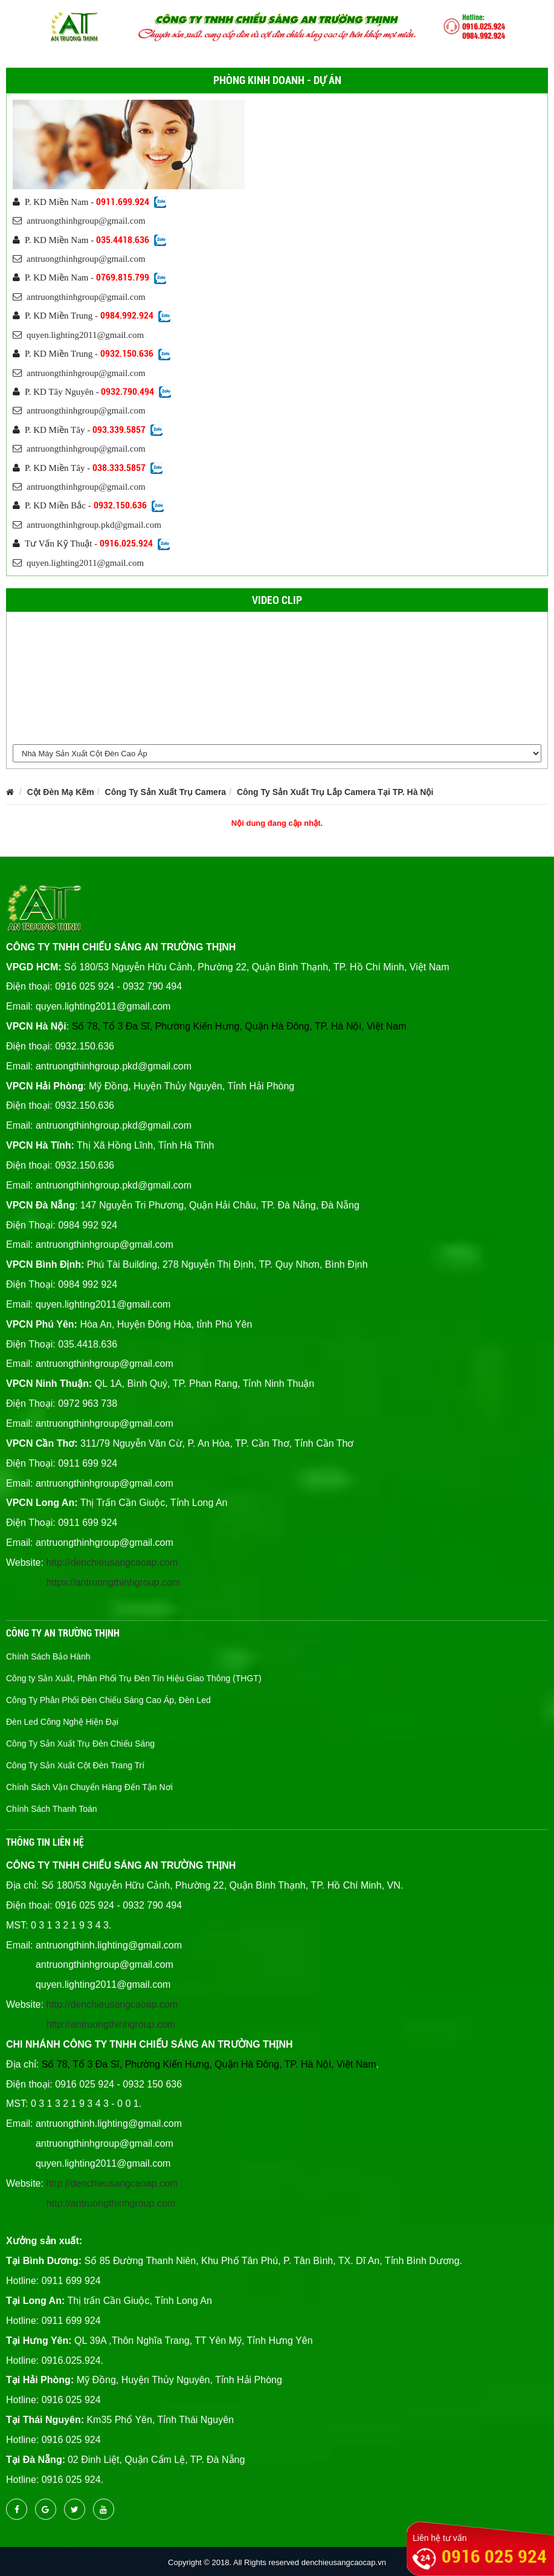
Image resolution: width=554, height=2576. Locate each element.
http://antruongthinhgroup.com (111, 2024)
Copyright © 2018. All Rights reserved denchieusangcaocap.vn (277, 2562)
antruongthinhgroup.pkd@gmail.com (87, 525)
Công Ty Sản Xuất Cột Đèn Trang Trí (75, 1765)
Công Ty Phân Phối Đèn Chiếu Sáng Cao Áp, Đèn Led (108, 1700)
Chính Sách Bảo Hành (48, 1656)
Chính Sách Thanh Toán (51, 1809)
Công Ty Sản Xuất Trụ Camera (166, 792)
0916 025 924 (494, 2556)
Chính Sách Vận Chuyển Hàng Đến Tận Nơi (89, 1787)
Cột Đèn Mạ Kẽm (60, 792)
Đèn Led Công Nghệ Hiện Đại (62, 1722)
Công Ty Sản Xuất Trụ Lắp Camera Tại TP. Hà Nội (335, 792)
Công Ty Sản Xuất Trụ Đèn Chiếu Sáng (80, 1743)
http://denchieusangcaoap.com (112, 1562)
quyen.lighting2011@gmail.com (78, 335)
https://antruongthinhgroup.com (113, 1582)
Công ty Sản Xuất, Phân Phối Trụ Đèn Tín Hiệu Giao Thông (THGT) (134, 1678)
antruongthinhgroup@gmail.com (79, 220)
